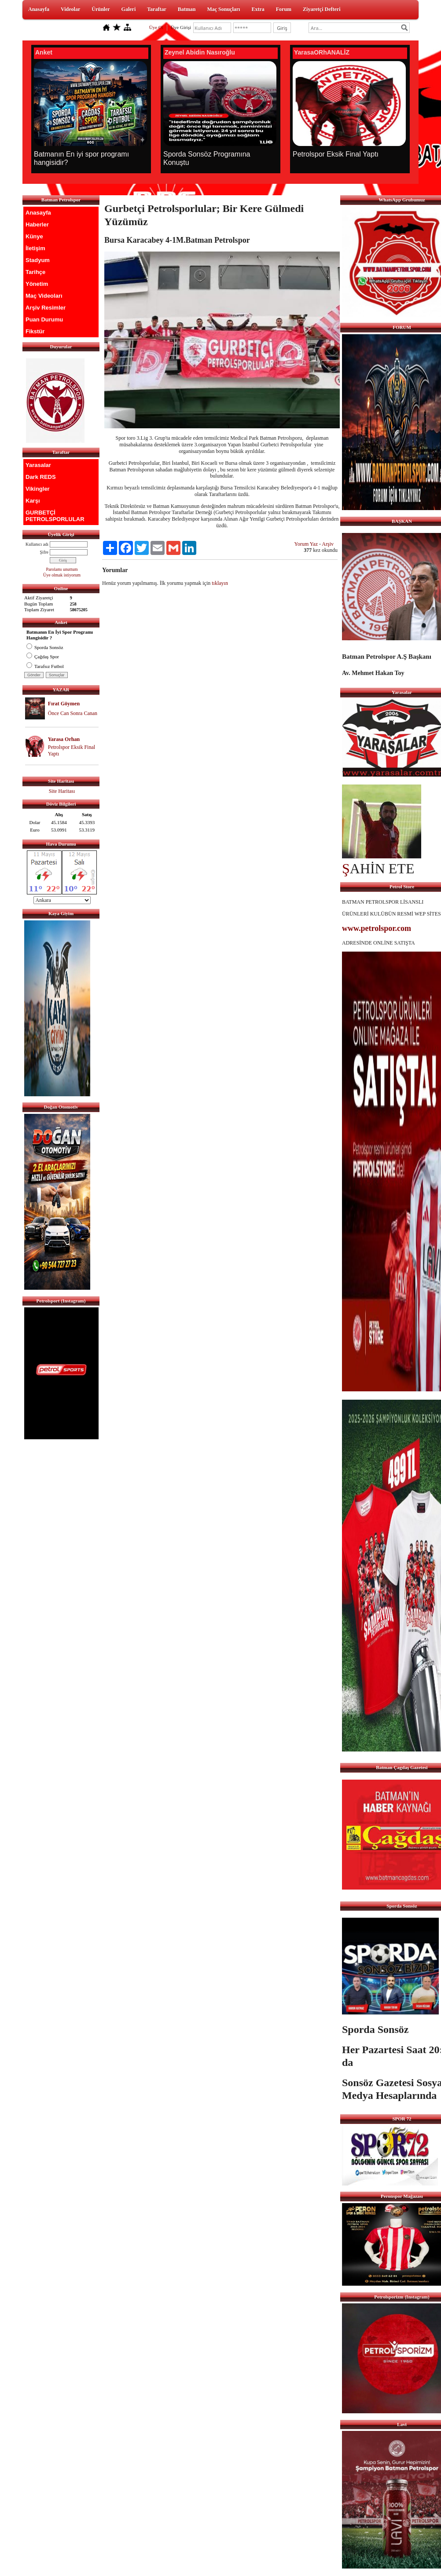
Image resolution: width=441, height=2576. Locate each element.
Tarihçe (35, 272)
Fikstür (35, 331)
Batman (187, 9)
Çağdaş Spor (42, 656)
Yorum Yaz (306, 544)
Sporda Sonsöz (44, 647)
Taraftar (156, 9)
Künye (34, 236)
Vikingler (38, 488)
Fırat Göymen (64, 704)
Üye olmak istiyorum (62, 575)
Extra (257, 9)
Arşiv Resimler (46, 307)
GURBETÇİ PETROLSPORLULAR (55, 515)
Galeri (128, 9)
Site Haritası (62, 791)
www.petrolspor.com (376, 928)
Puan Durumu (44, 319)
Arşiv (328, 544)
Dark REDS (41, 477)
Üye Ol (156, 27)
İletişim (35, 248)
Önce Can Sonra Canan (72, 713)
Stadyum (38, 260)
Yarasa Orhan (64, 739)
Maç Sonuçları (223, 9)
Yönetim (37, 284)
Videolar (70, 9)
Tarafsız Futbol (45, 666)
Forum (283, 9)
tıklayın (220, 583)
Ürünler (101, 9)
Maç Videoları (44, 295)
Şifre (44, 552)
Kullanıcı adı (37, 544)
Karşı (33, 500)
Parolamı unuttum (62, 569)
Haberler (37, 224)
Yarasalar (38, 465)
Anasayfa (38, 9)
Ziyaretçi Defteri (321, 9)
